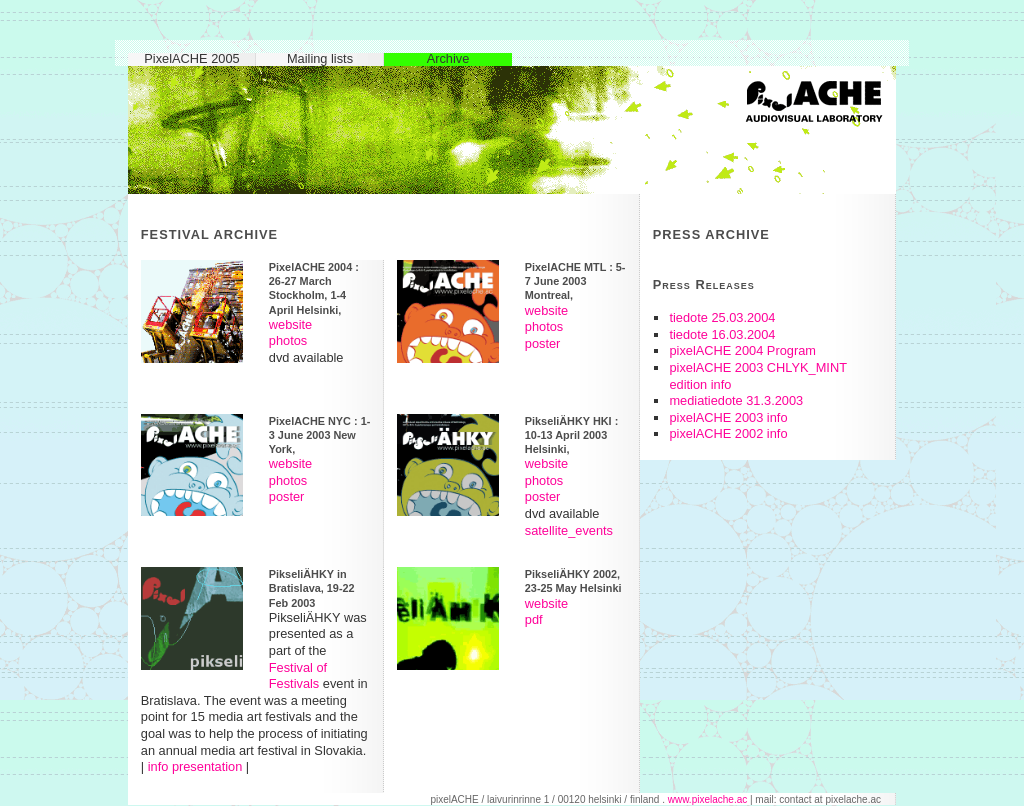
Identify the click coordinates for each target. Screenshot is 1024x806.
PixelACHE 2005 (191, 59)
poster (543, 343)
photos (288, 340)
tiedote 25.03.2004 (722, 317)
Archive (448, 59)
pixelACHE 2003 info (728, 417)
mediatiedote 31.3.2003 (736, 400)
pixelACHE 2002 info (728, 433)
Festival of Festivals (298, 676)
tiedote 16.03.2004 (722, 334)
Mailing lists (320, 59)
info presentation (195, 766)
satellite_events (569, 530)
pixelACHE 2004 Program (742, 350)
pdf (534, 619)
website (290, 324)
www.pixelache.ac (707, 799)
